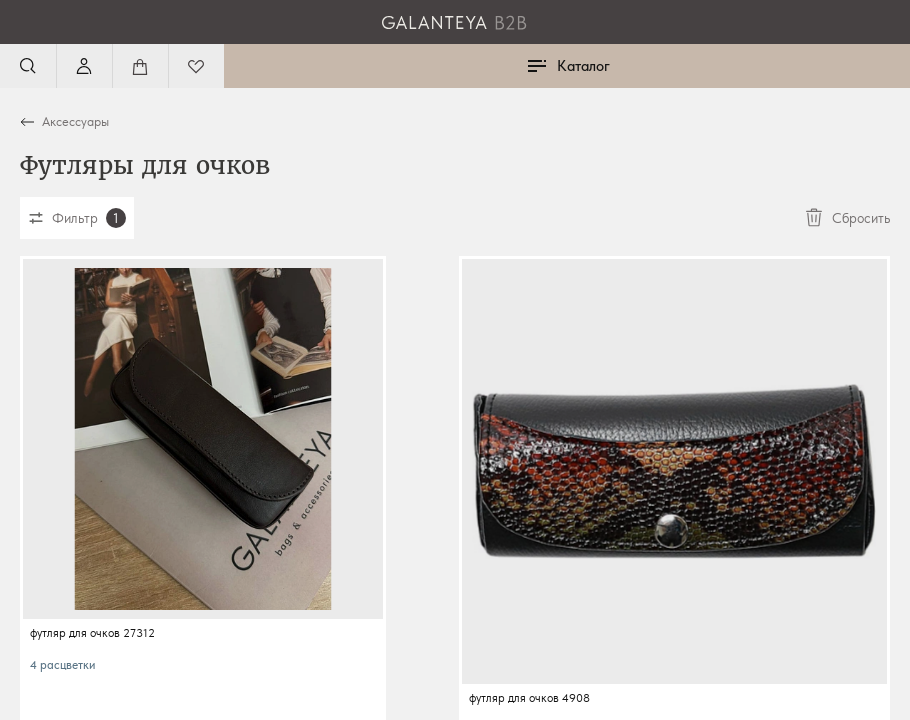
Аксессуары (75, 121)
